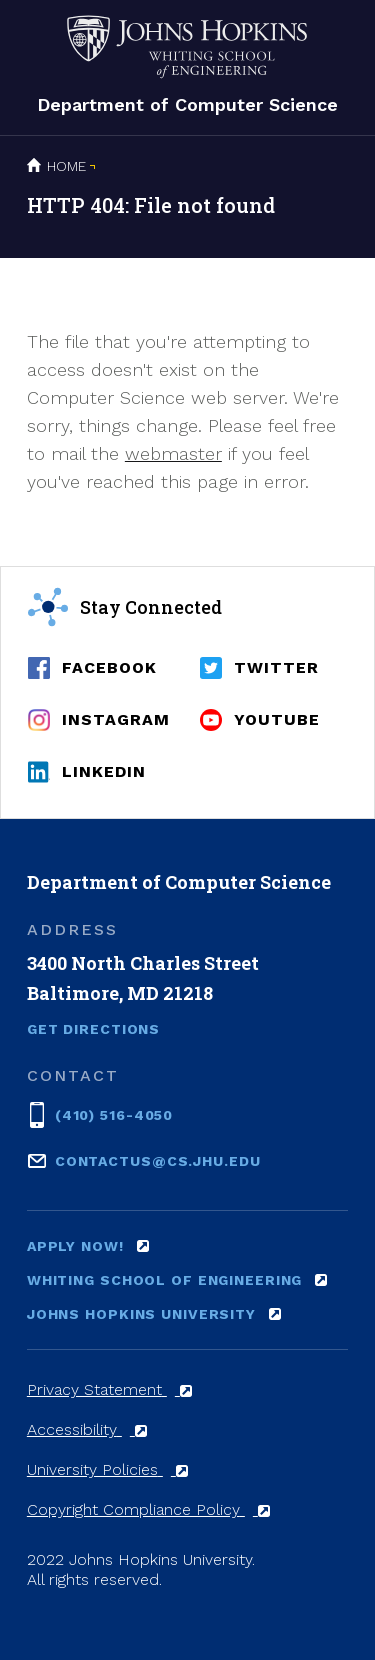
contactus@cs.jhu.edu (158, 1159)
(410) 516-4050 (114, 1113)
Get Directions (93, 1029)
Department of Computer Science (187, 104)
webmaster (173, 453)
